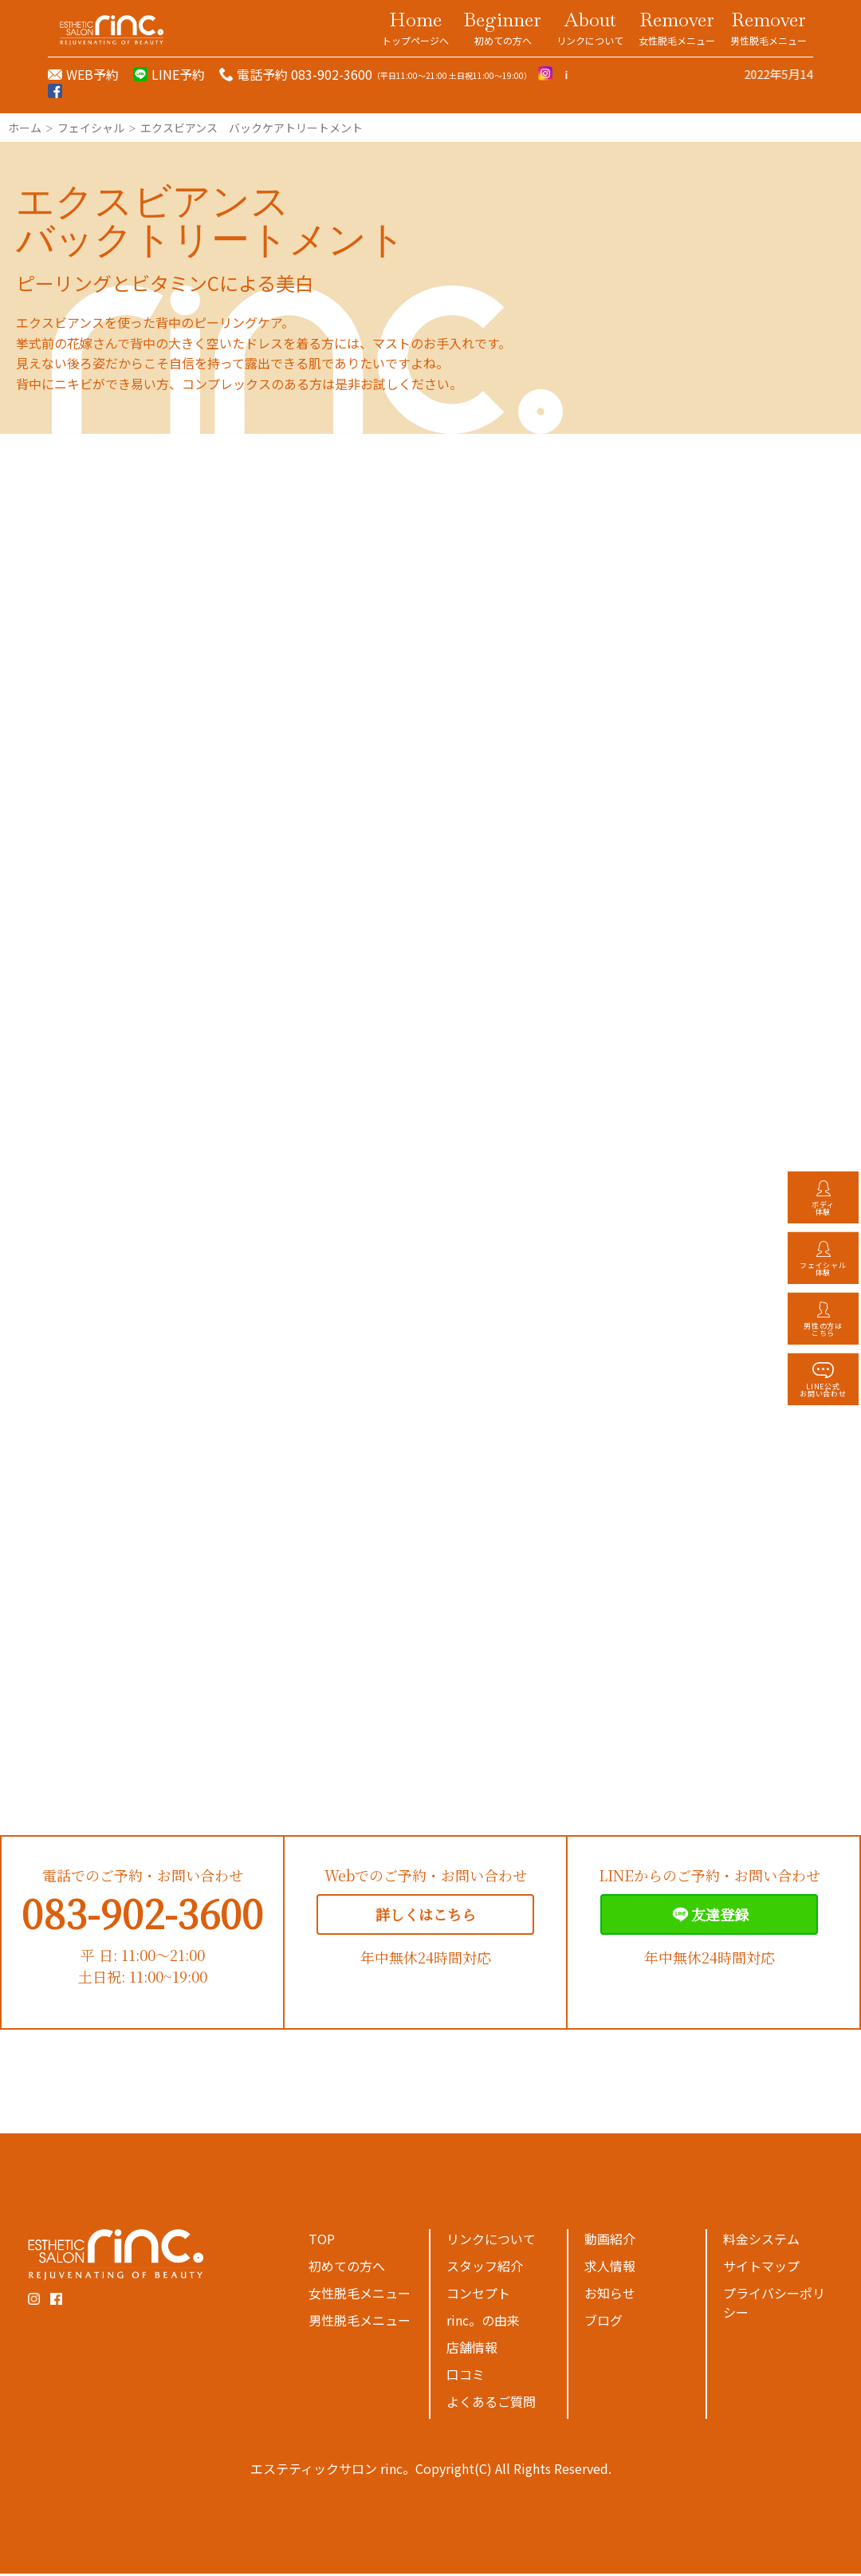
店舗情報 (471, 2349)
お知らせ (609, 2295)
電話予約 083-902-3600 (304, 74)
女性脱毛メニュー (360, 2295)
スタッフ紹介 (484, 2268)
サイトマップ (761, 2268)
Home (415, 27)
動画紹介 (609, 2241)
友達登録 (709, 1917)
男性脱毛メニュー (360, 2322)
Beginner (502, 27)
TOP (322, 2241)
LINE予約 (178, 74)
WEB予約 (92, 74)
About (589, 27)
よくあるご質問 (491, 2403)
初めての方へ (347, 2268)
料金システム (761, 2241)
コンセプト (478, 2295)
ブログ (603, 2322)
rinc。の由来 (483, 2322)
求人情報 (609, 2268)
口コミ (465, 2376)
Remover (677, 27)
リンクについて (491, 2241)
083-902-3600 (142, 1915)
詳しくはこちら (425, 1916)
